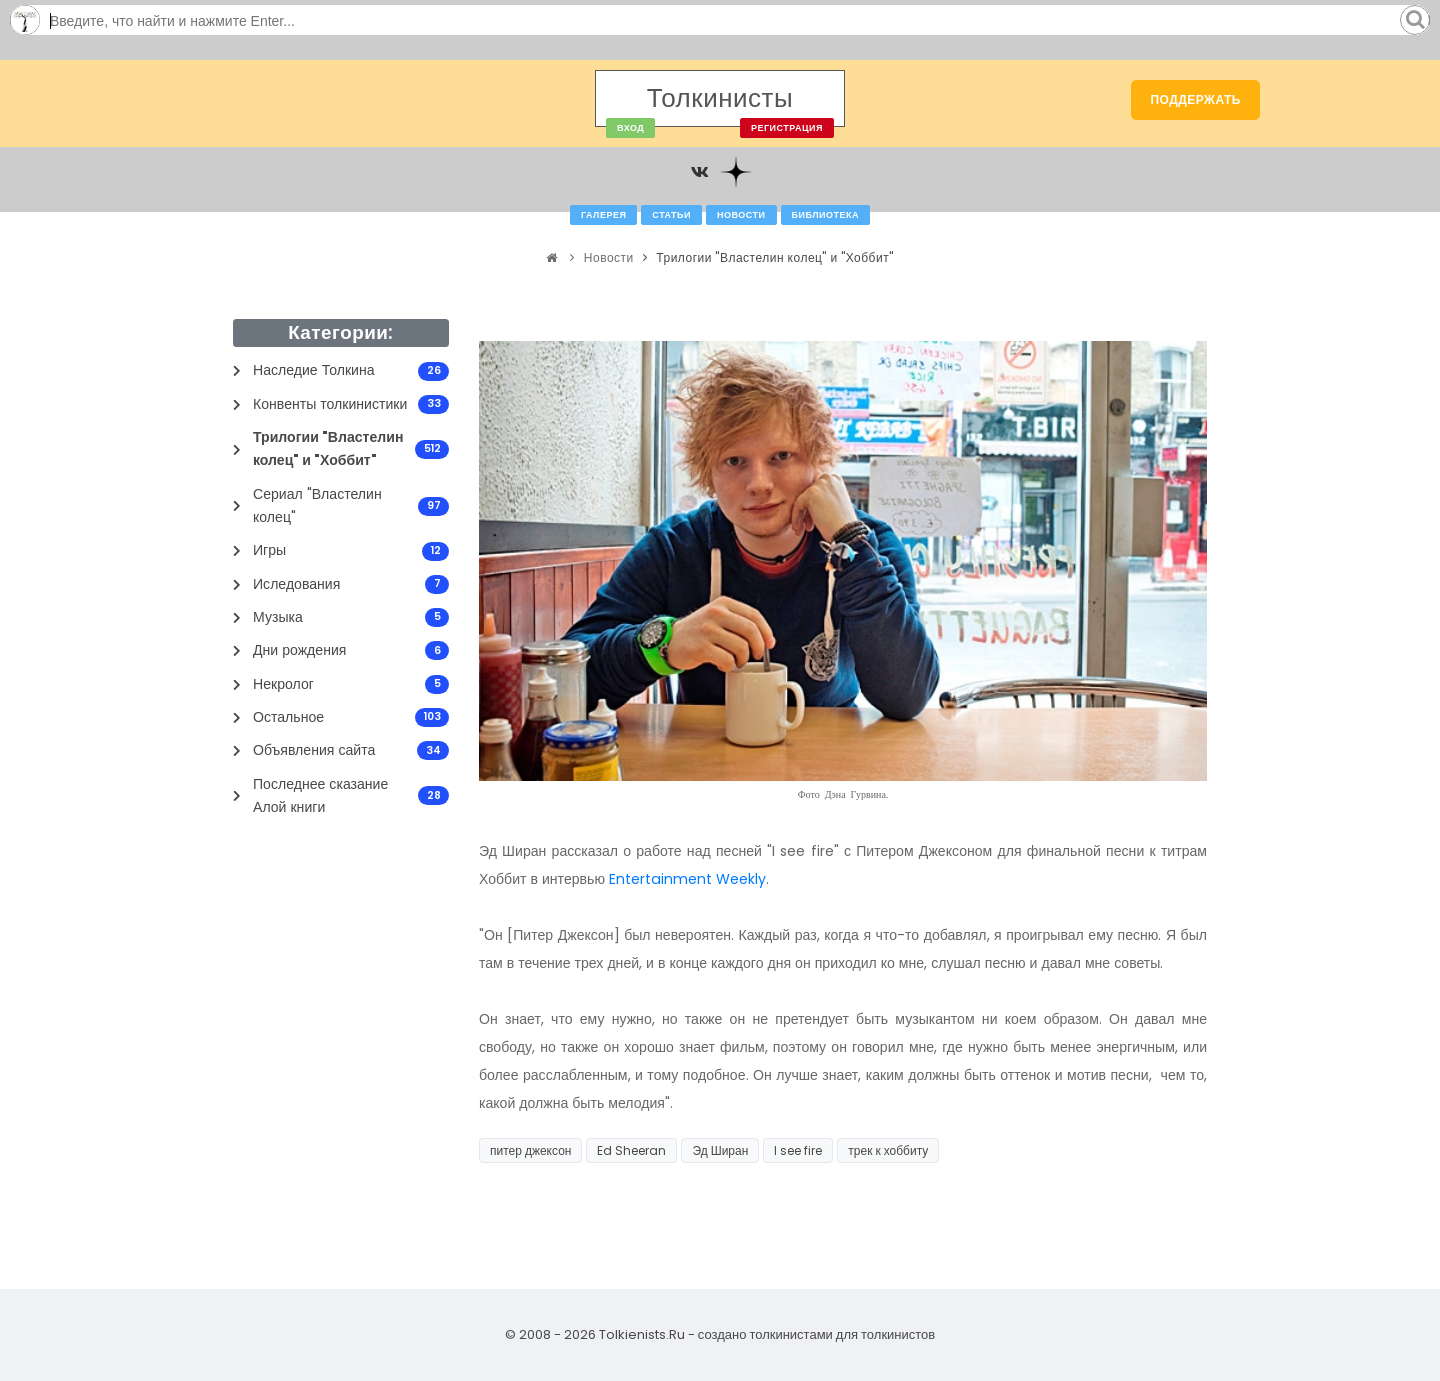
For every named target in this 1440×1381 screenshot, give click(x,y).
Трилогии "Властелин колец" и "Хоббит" (774, 257)
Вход (630, 128)
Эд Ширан (720, 1150)
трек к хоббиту (888, 1150)
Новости (741, 215)
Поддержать (1195, 99)
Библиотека (825, 215)
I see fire (798, 1150)
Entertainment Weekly (687, 879)
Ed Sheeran (631, 1150)
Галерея (603, 215)
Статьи (671, 215)
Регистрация (787, 128)
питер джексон (530, 1150)
